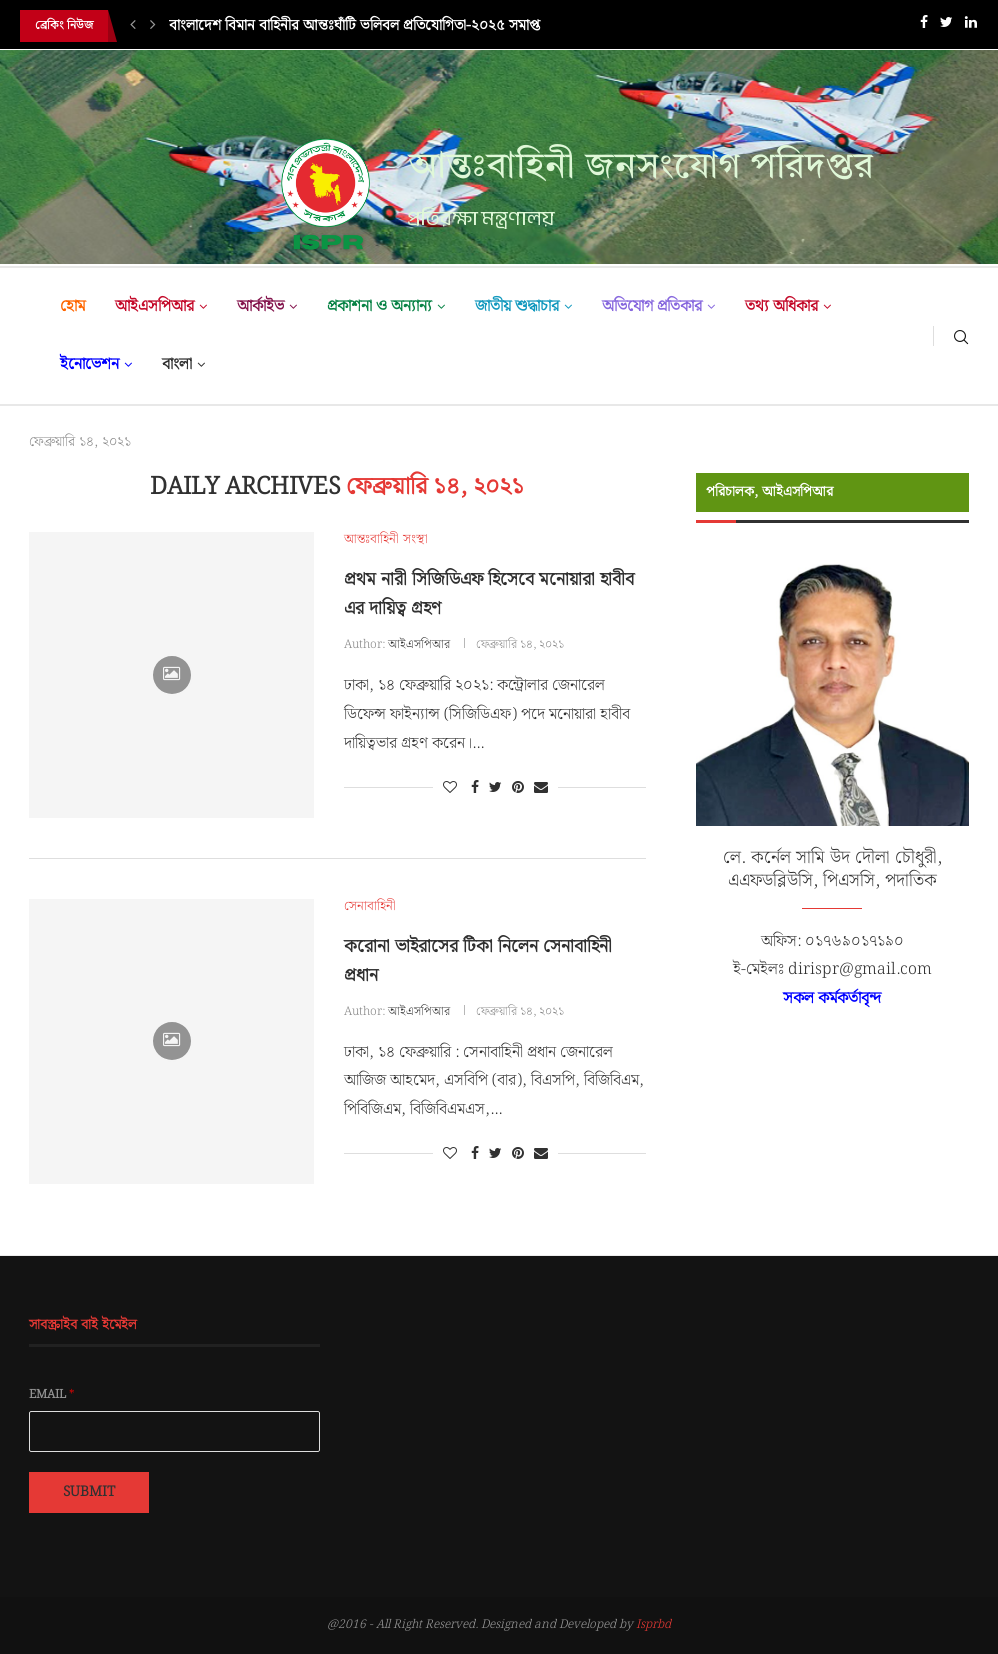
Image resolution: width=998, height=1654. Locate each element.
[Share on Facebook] (475, 788)
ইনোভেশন (89, 364)
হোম (72, 306)
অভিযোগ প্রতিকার (652, 306)
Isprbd (653, 1624)
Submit (89, 1492)
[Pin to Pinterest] (518, 788)
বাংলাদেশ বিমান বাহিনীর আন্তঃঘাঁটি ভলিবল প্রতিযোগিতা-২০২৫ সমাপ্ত (354, 26)
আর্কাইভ (260, 306)
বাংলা (177, 364)
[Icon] (172, 675)
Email (52, 1395)
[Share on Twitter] (495, 788)
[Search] (961, 336)
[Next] (153, 26)
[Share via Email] (541, 788)
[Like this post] (450, 788)
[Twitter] (946, 26)
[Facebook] (924, 26)
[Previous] (133, 26)
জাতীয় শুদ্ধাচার (517, 306)
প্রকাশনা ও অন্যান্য (379, 306)
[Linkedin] (971, 26)
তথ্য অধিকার (781, 306)
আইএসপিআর (154, 306)
